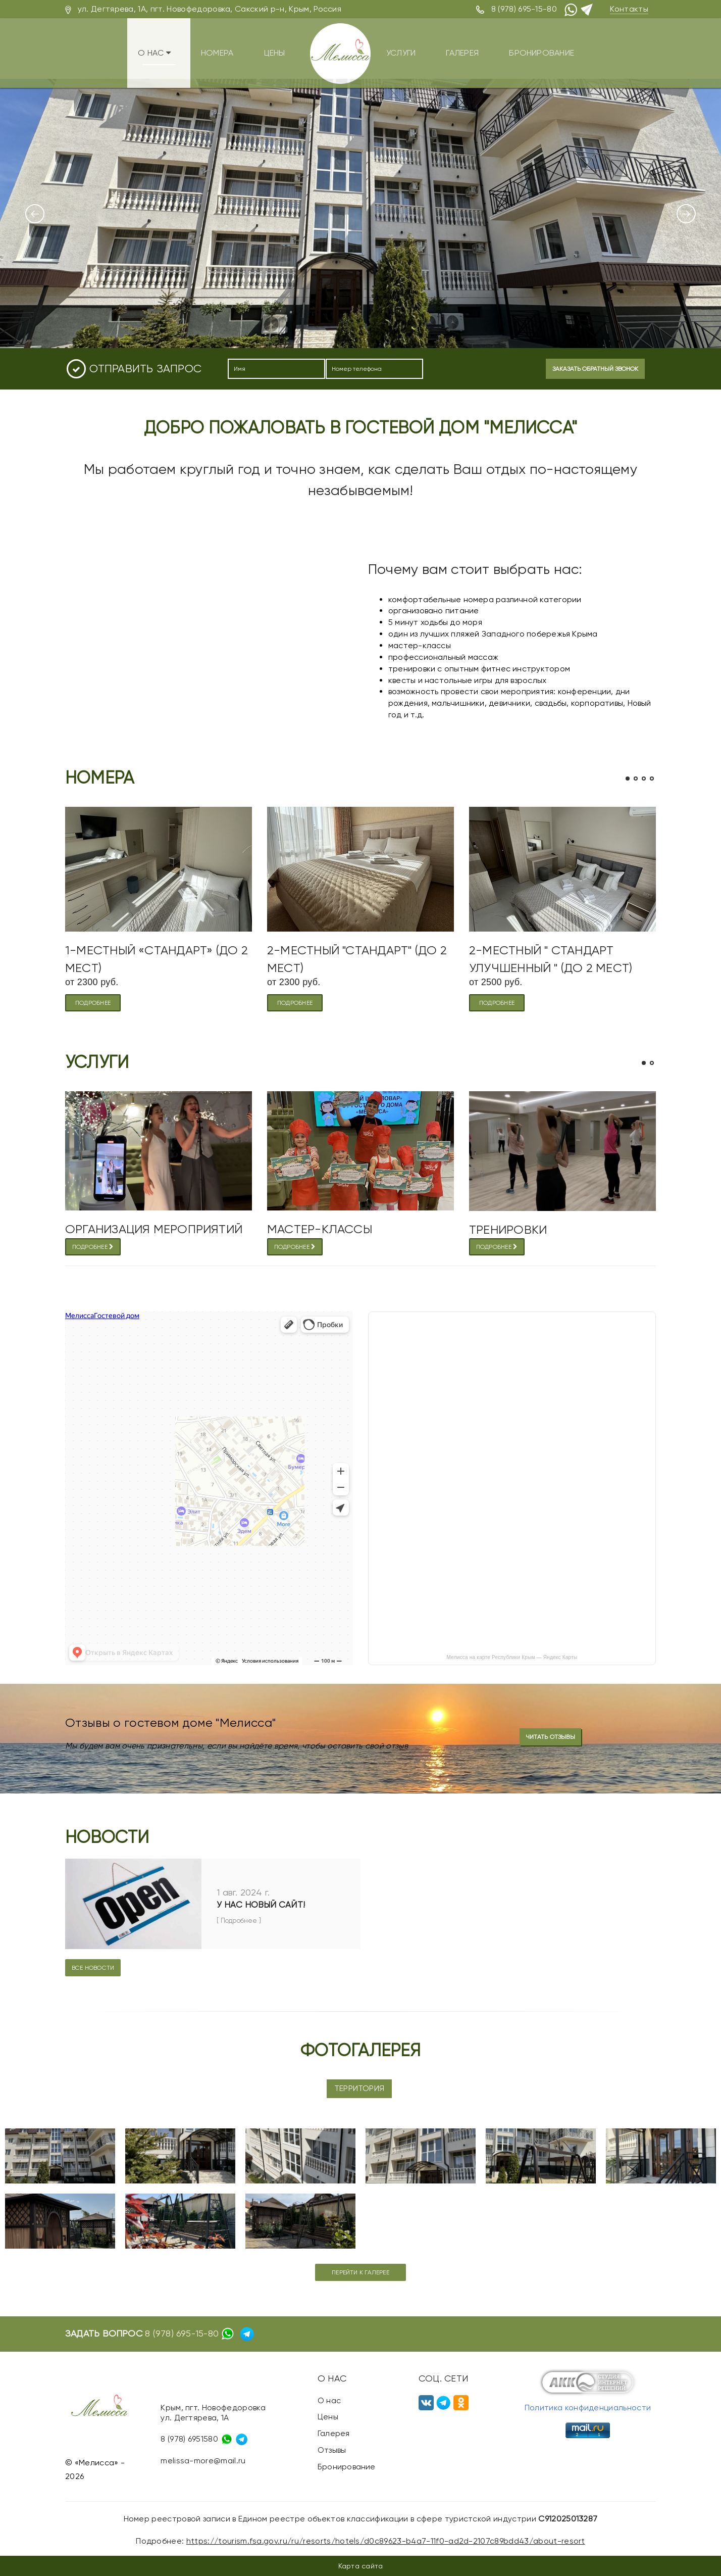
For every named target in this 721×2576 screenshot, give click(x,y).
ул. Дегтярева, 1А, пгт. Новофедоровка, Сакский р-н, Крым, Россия (209, 9)
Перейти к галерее (360, 2272)
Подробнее (93, 1246)
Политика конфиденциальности (588, 2407)
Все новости (93, 1967)
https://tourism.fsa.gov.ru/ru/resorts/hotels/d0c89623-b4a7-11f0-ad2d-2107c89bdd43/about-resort (385, 2541)
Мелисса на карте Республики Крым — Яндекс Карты (512, 1657)
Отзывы (332, 2450)
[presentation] (481, 369)
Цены (274, 51)
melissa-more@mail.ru (203, 2460)
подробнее (93, 1002)
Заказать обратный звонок (595, 368)
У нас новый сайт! (261, 1905)
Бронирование (557, 51)
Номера (212, 51)
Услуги (404, 51)
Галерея (471, 51)
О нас (145, 51)
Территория (359, 2088)
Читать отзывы (550, 1736)
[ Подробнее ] (239, 1920)
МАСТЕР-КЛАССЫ (319, 1229)
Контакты (629, 9)
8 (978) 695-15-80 (524, 9)
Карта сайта (360, 2566)
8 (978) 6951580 (189, 2438)
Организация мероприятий (153, 1229)
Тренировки (508, 1230)
